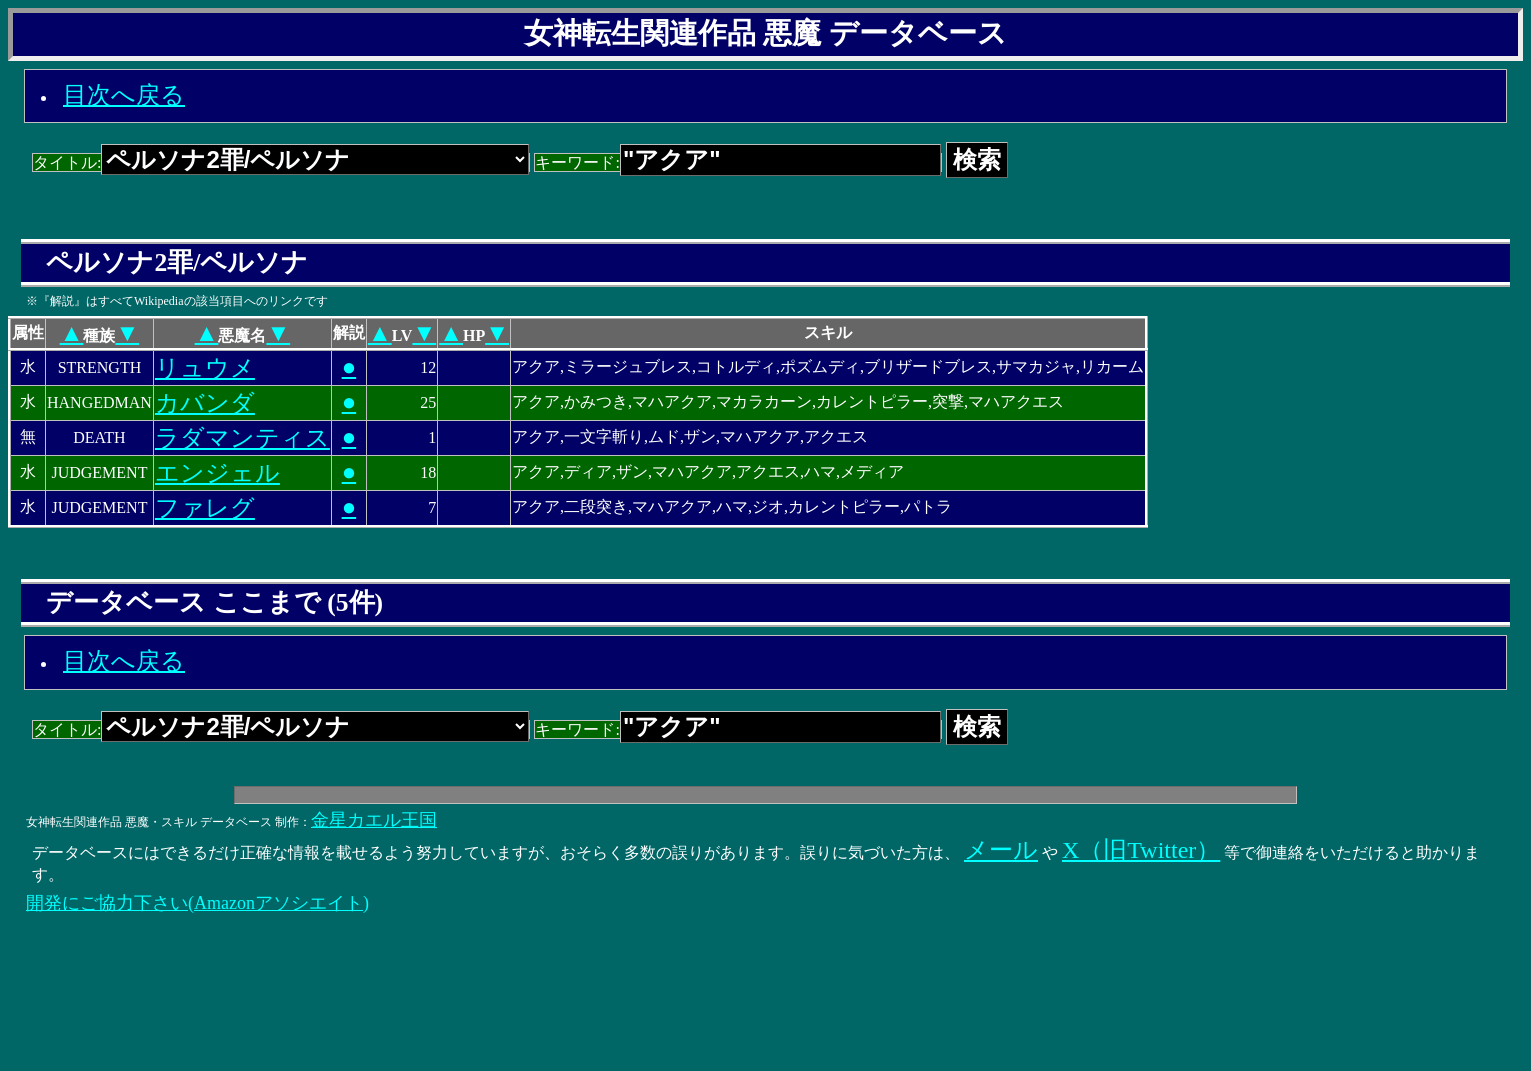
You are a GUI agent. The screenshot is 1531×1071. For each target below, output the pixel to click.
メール (1001, 850)
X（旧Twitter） (1141, 850)
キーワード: (737, 162)
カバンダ (205, 403)
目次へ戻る (124, 95)
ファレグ (205, 508)
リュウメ (205, 368)
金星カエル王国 (374, 820)
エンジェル (217, 473)
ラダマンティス (242, 438)
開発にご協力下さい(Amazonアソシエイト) (197, 903)
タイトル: (281, 162)
